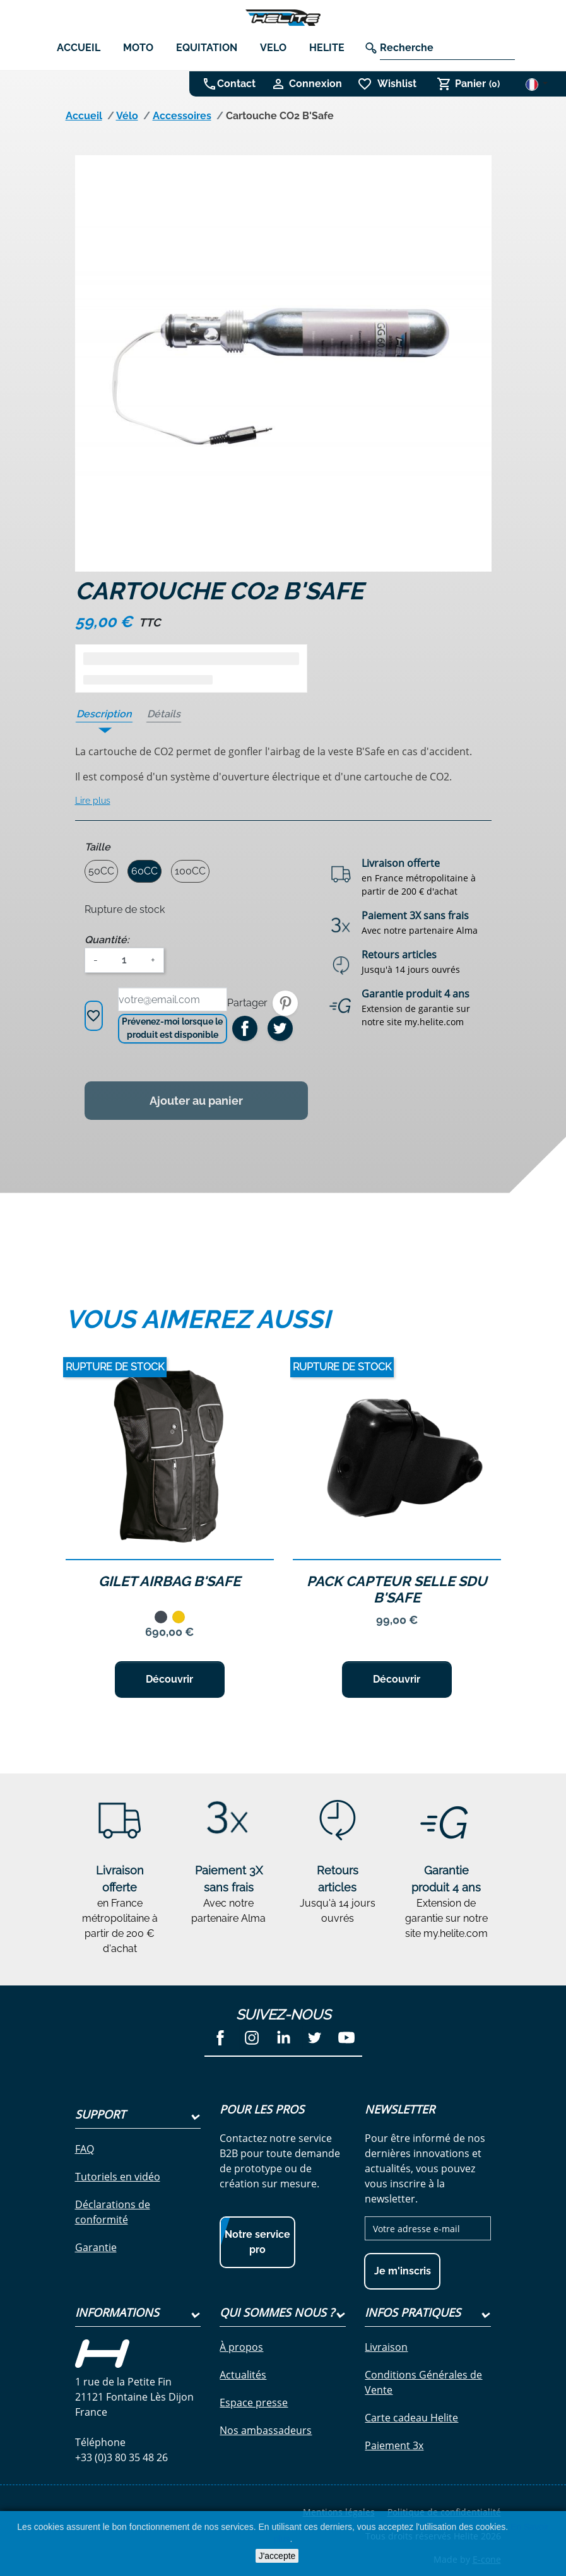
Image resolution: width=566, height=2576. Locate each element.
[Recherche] (447, 48)
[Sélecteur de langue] (536, 83)
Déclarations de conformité (112, 2211)
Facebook (220, 2037)
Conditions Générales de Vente (423, 2382)
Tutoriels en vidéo (117, 2177)
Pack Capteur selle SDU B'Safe (397, 1589)
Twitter (314, 2037)
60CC (144, 871)
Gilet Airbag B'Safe (169, 1581)
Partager (244, 1028)
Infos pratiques (413, 2312)
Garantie (96, 2247)
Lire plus (92, 801)
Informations (117, 2312)
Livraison (386, 2347)
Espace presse (254, 2402)
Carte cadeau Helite (411, 2418)
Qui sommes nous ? (277, 2312)
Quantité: (107, 940)
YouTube (346, 2037)
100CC (190, 871)
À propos (241, 2347)
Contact (236, 84)
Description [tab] (104, 714)
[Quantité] (124, 960)
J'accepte (277, 2556)
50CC (101, 871)
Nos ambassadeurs (266, 2430)
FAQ (84, 2149)
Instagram (251, 2037)
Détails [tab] (163, 714)
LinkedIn (283, 2037)
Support (100, 2114)
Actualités (243, 2375)
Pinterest (285, 1003)
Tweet (280, 1028)
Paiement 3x (394, 2445)
